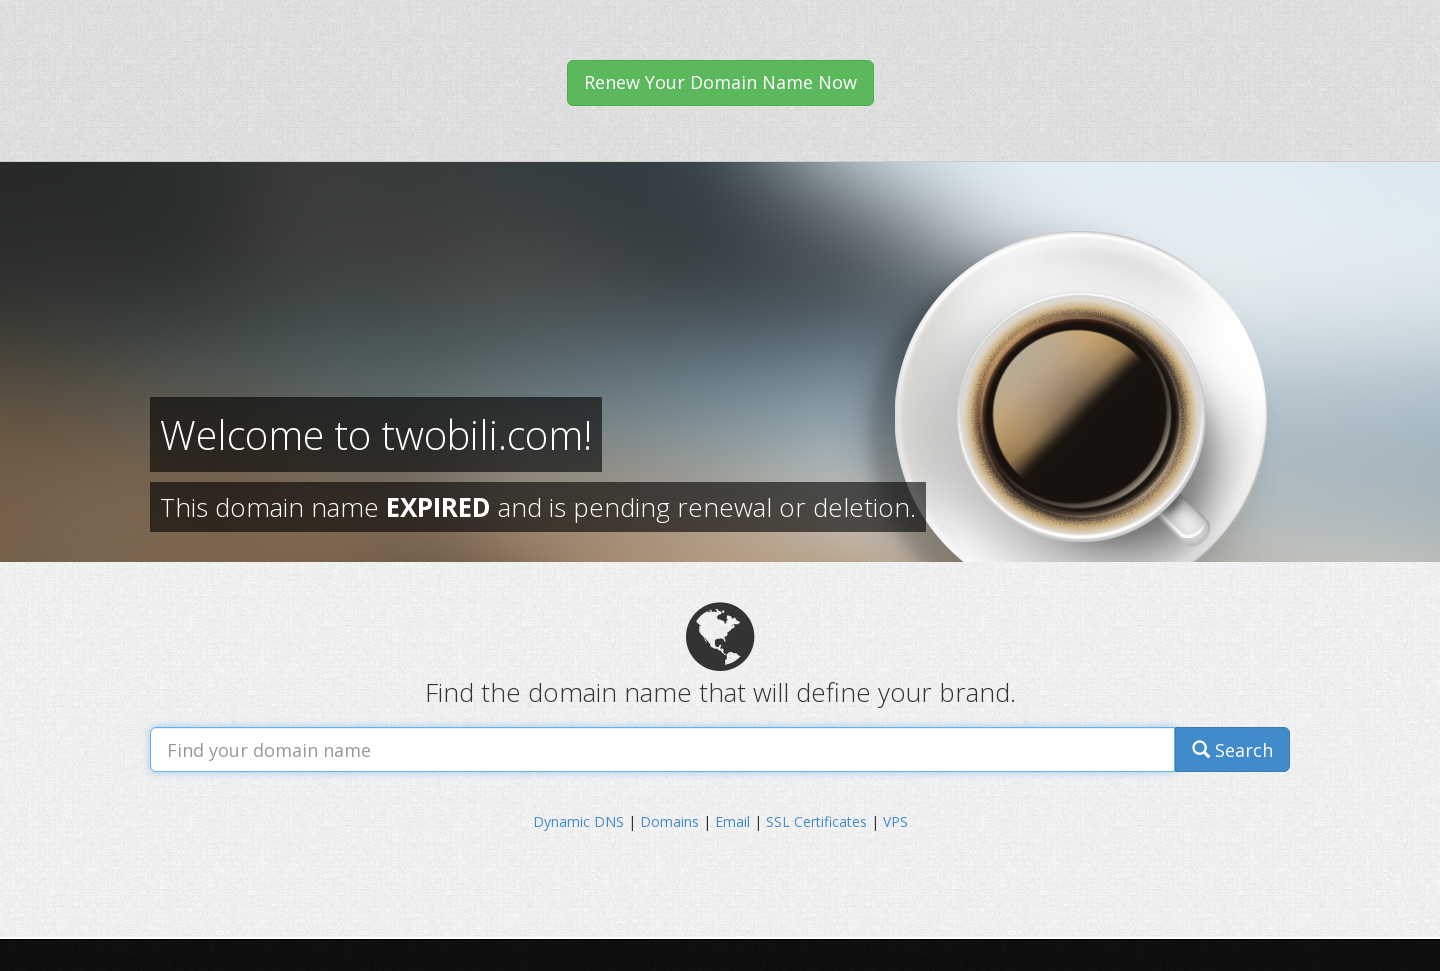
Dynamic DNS (578, 821)
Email (732, 821)
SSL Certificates (816, 821)
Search (1232, 750)
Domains (669, 821)
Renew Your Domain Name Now (720, 82)
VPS (895, 821)
